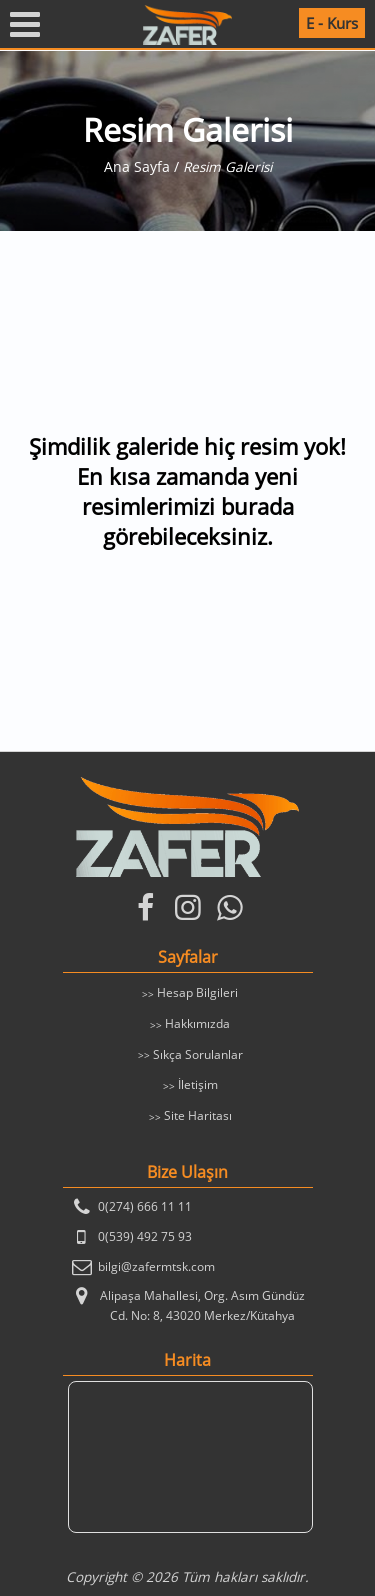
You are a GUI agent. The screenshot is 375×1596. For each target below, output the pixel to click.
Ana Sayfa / (143, 167)
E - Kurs (332, 23)
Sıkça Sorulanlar (198, 1054)
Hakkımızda (197, 1023)
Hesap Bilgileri (197, 992)
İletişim (198, 1084)
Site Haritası (198, 1115)
